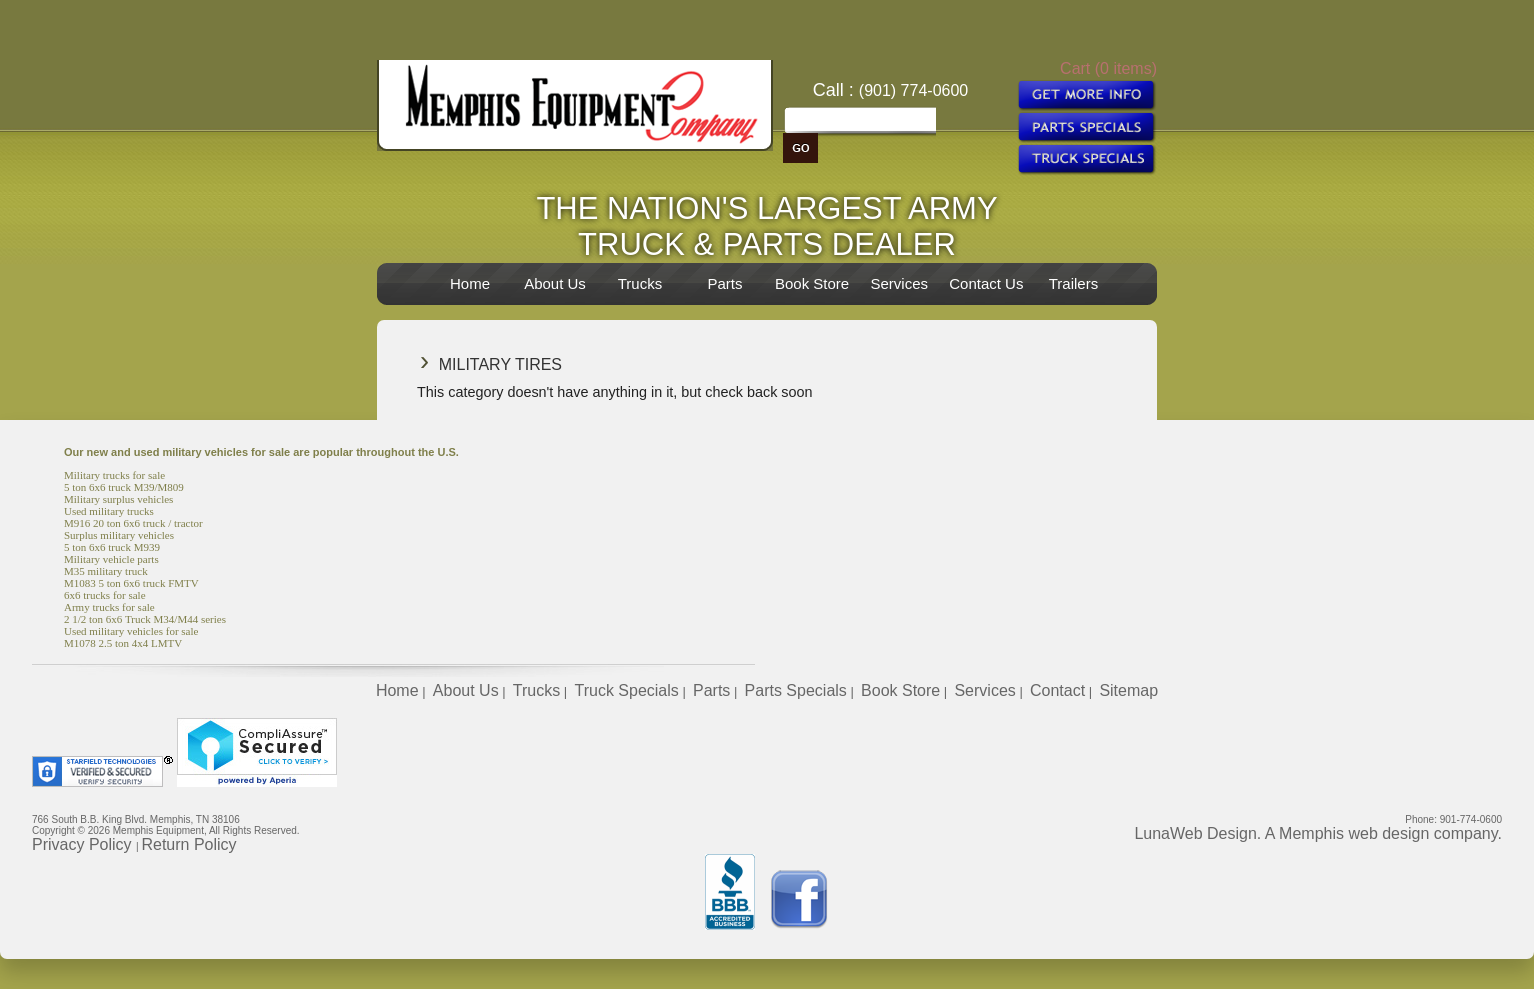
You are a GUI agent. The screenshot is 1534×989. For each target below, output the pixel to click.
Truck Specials (626, 690)
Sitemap (1128, 690)
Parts (724, 283)
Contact (1057, 690)
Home (470, 283)
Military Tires (500, 364)
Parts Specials (796, 690)
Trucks (640, 283)
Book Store (812, 283)
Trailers (1073, 283)
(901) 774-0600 (913, 90)
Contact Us (986, 283)
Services (899, 283)
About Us (555, 283)
